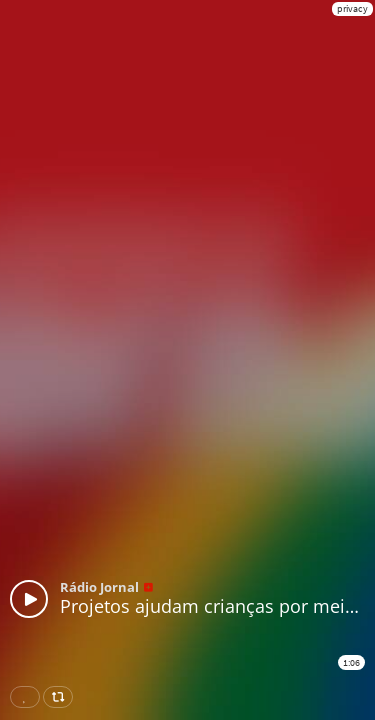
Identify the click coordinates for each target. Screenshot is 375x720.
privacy (352, 8)
